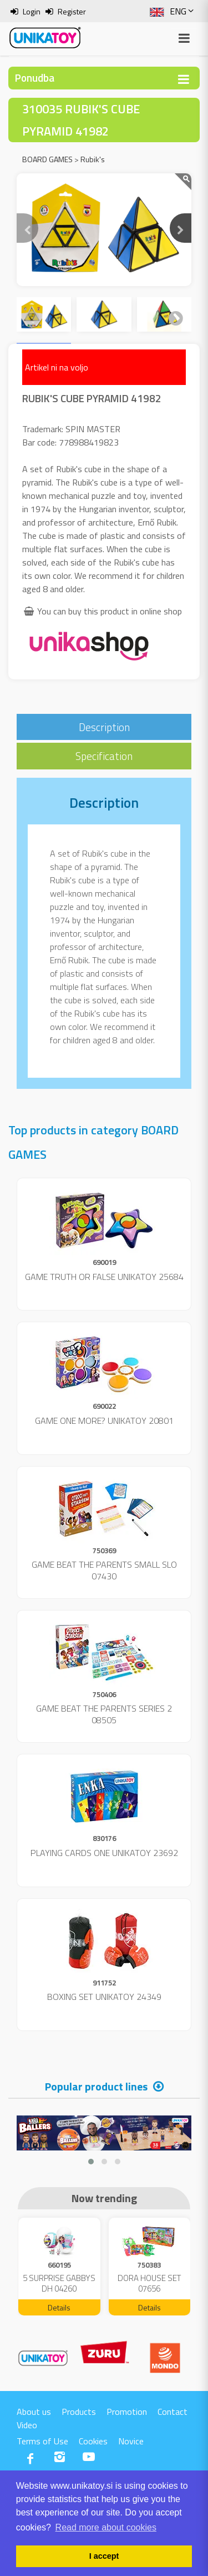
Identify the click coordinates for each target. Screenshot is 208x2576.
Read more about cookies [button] (105, 2527)
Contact (172, 2411)
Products (79, 2411)
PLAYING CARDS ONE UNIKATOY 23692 (104, 1852)
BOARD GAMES (47, 159)
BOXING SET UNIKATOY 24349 (104, 1996)
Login (31, 11)
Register (72, 11)
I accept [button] (104, 2556)
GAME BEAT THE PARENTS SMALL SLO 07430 (104, 1570)
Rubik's (92, 159)
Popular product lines (96, 2086)
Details (59, 2307)
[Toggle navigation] (183, 79)
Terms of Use (42, 2441)
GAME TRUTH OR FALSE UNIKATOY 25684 (104, 1276)
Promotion (126, 2411)
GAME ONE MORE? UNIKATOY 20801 (104, 1420)
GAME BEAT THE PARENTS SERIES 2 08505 (104, 1714)
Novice (131, 2441)
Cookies (93, 2441)
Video (27, 2425)
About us (34, 2411)
